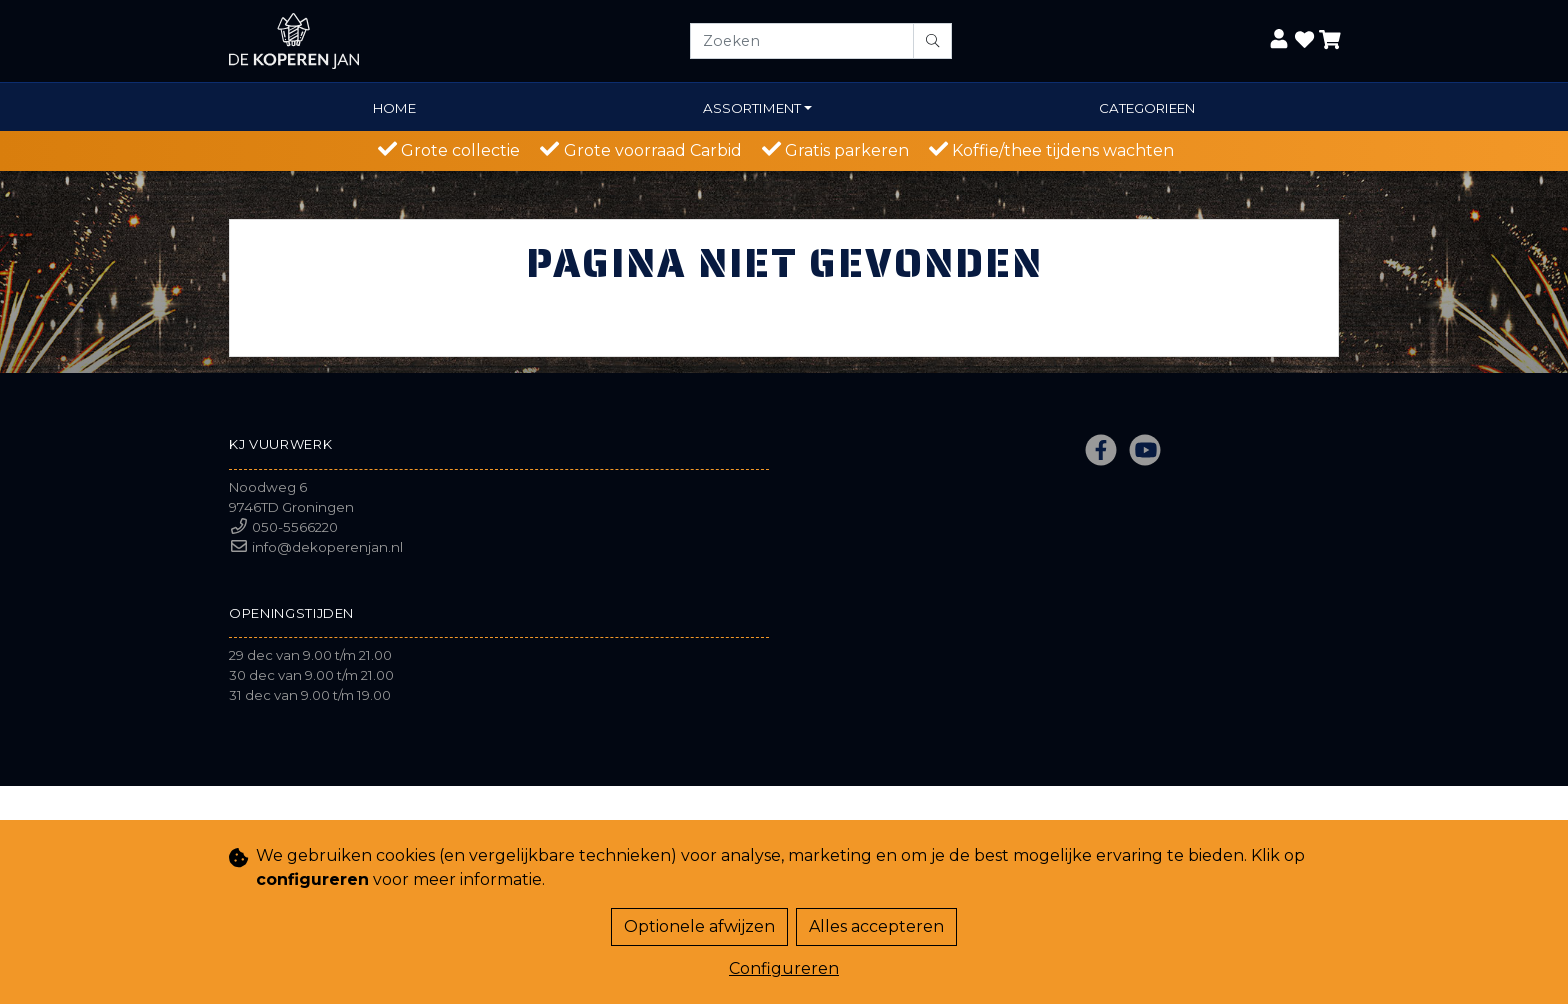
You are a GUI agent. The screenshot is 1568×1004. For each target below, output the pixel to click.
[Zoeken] (802, 41)
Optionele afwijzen (699, 926)
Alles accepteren (876, 926)
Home (394, 108)
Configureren (784, 968)
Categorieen (1147, 108)
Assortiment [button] (752, 108)
